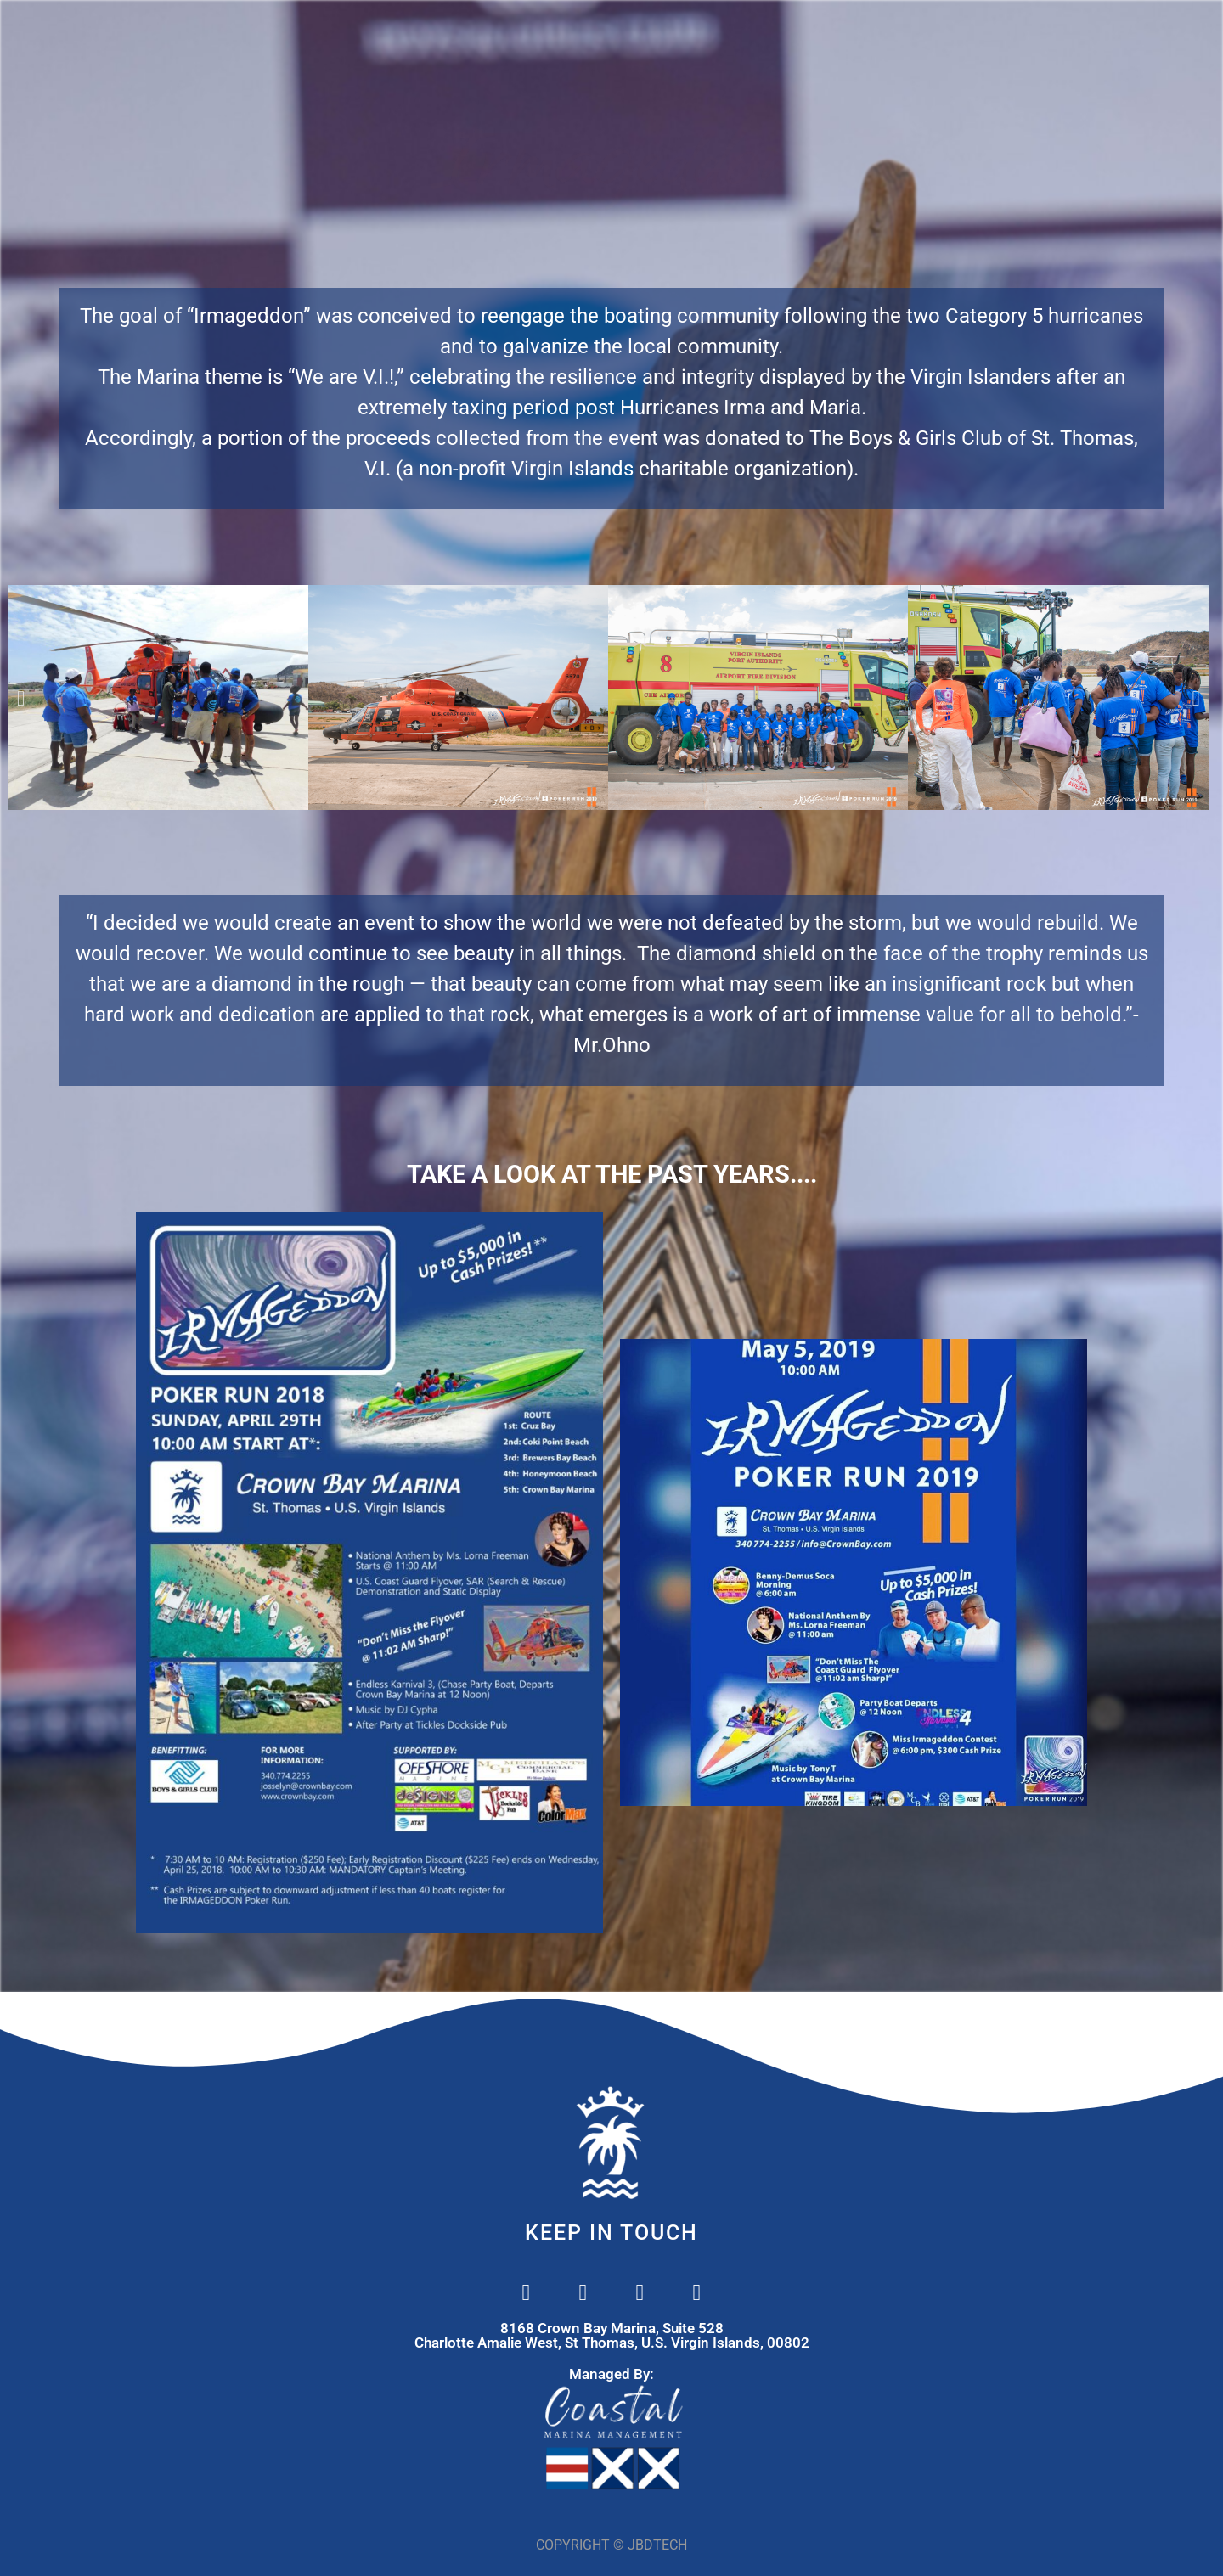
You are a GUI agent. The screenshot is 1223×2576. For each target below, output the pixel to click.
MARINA (475, 33)
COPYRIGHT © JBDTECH (611, 2545)
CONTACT (699, 33)
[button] (21, 697)
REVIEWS (950, 33)
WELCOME (365, 33)
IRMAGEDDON (826, 33)
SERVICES (585, 33)
